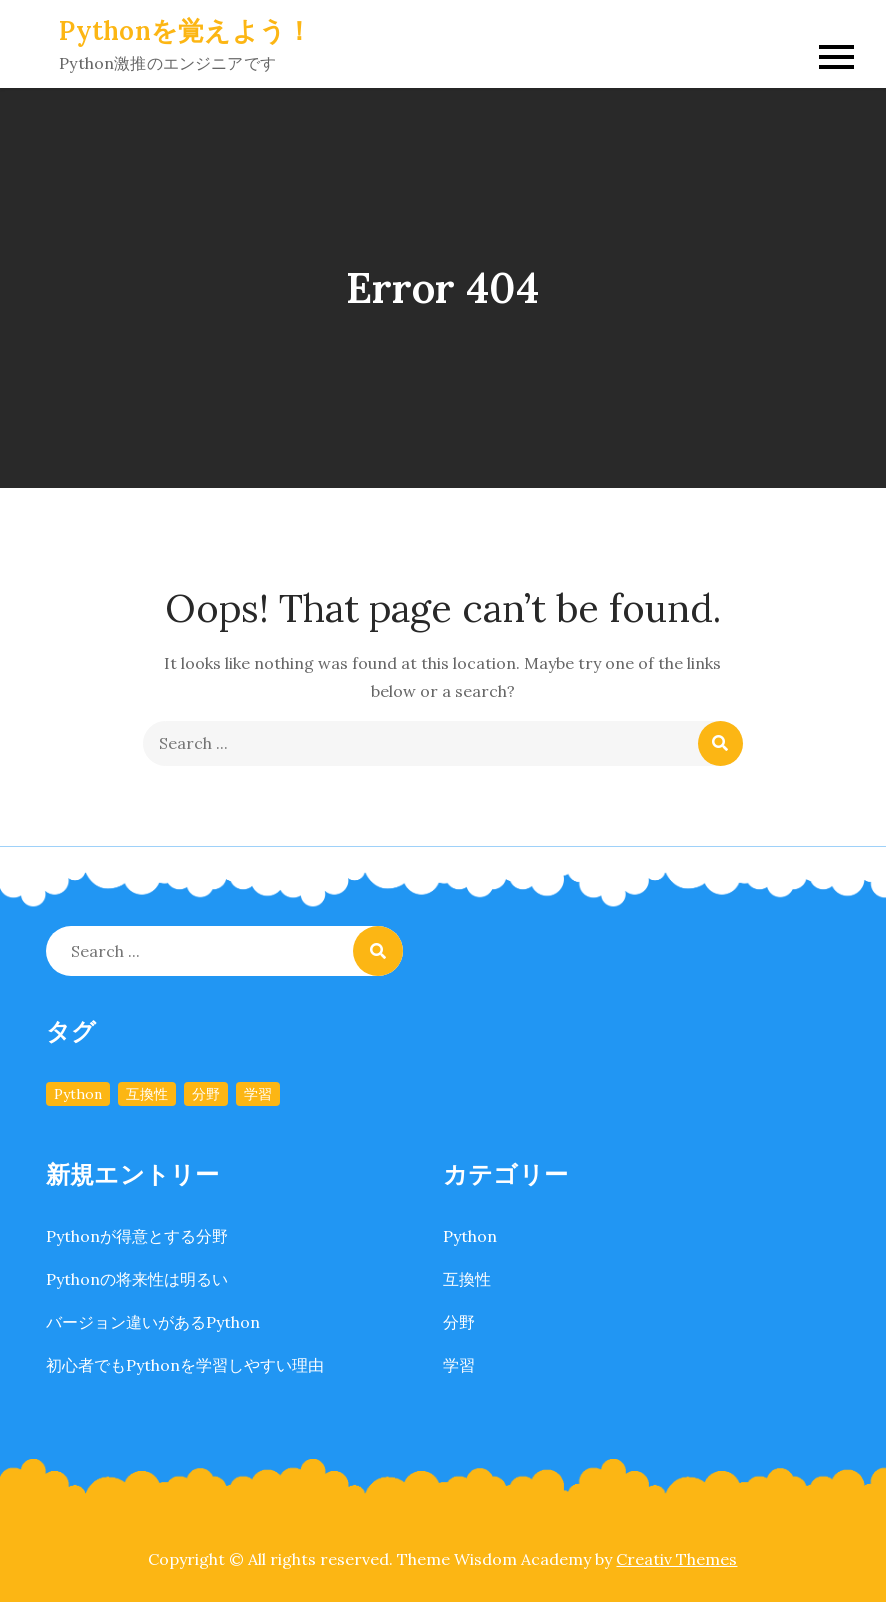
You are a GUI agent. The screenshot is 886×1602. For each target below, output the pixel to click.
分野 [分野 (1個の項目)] (206, 1094)
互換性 (467, 1279)
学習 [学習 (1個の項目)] (258, 1094)
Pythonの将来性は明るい (137, 1279)
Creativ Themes (676, 1559)
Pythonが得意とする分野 (137, 1236)
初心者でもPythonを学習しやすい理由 (185, 1365)
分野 (459, 1322)
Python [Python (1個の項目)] (78, 1094)
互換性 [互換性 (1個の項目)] (147, 1094)
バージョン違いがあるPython (153, 1322)
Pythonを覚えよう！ (185, 30)
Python (470, 1236)
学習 (459, 1365)
